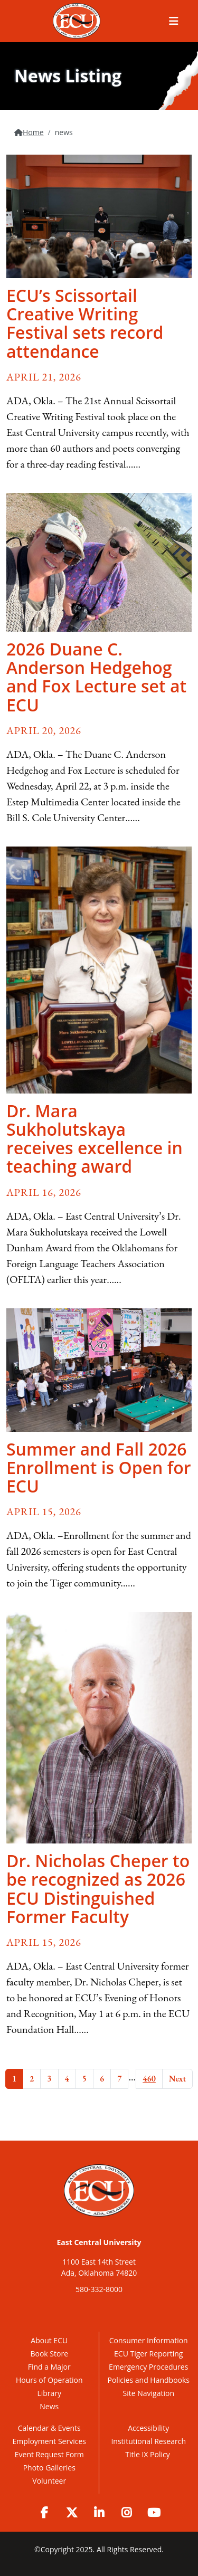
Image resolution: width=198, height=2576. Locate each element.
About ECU (49, 2340)
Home (33, 132)
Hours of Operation (49, 2380)
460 (149, 2078)
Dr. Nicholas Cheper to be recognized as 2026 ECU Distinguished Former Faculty (98, 1888)
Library (49, 2393)
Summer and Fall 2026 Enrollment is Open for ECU (98, 1467)
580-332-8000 (99, 2289)
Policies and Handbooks (148, 2380)
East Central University (98, 2242)
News (49, 2406)
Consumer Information (148, 2340)
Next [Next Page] (177, 2078)
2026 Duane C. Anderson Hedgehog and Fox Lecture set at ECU (96, 677)
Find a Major (49, 2367)
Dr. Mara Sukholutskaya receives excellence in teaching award (94, 1138)
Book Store (49, 2354)
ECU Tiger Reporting (148, 2354)
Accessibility (148, 2428)
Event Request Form (49, 2454)
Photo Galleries (49, 2468)
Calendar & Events (49, 2428)
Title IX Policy (148, 2454)
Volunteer (49, 2481)
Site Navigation (148, 2393)
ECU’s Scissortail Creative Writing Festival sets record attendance (85, 323)
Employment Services (49, 2441)
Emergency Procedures (148, 2367)
